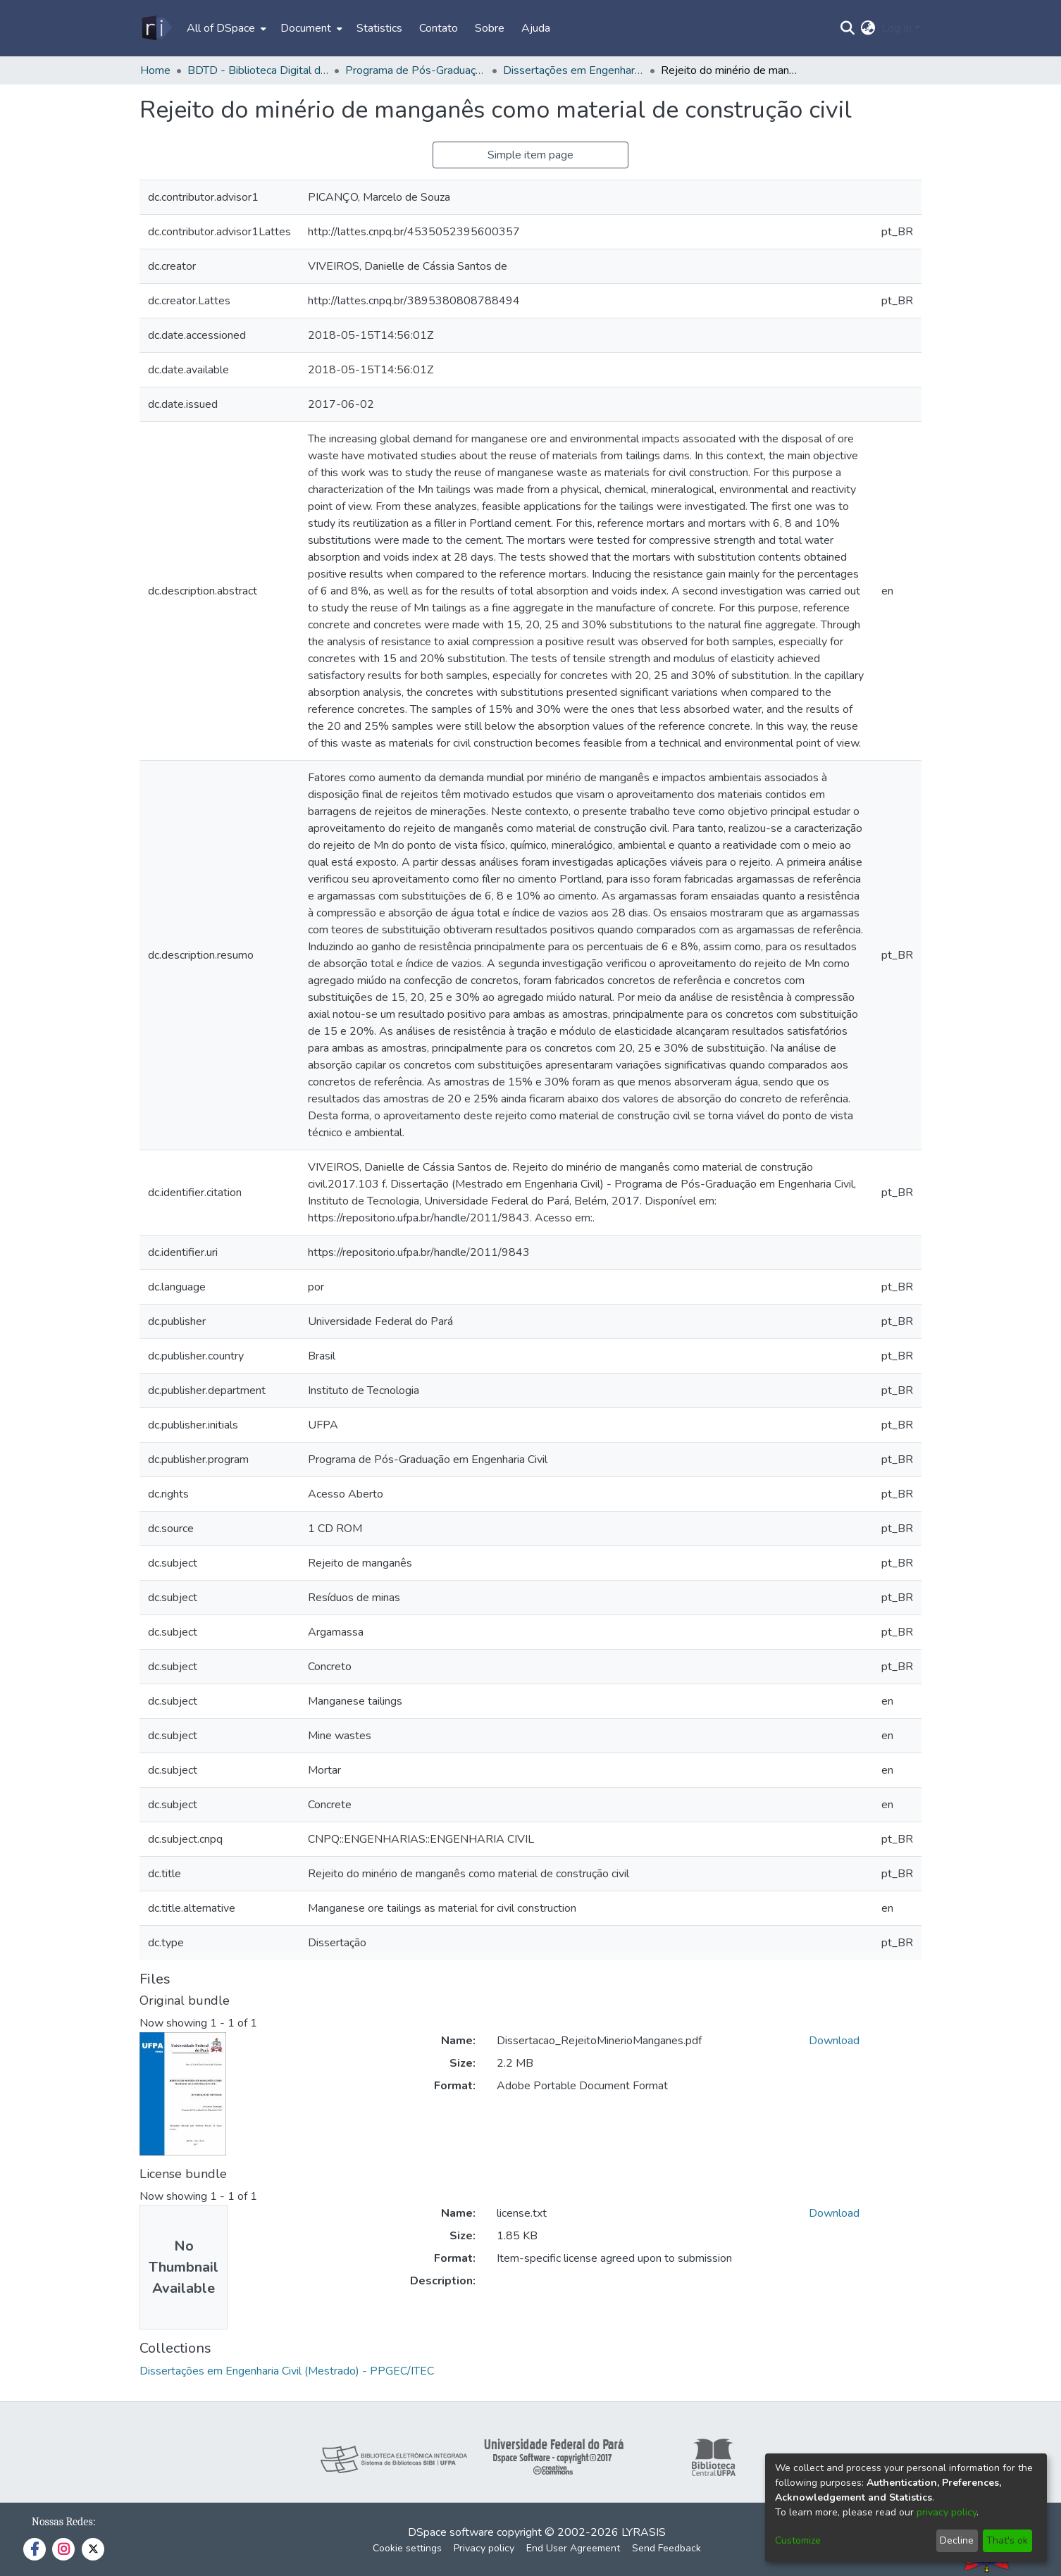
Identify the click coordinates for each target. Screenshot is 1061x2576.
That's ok (1007, 2540)
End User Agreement (573, 2548)
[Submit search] (848, 28)
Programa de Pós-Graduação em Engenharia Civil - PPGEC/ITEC (415, 70)
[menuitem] (225, 28)
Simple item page (530, 155)
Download (834, 2040)
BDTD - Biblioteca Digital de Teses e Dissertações (257, 70)
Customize (798, 2540)
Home (155, 70)
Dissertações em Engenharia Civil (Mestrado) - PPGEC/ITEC (573, 70)
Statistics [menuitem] (379, 28)
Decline (957, 2540)
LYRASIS (643, 2532)
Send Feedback (666, 2548)
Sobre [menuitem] (489, 28)
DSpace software (451, 2532)
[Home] (156, 28)
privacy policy (946, 2512)
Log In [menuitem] (896, 28)
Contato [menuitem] (438, 28)
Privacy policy (484, 2548)
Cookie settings (407, 2548)
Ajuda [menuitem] (535, 28)
